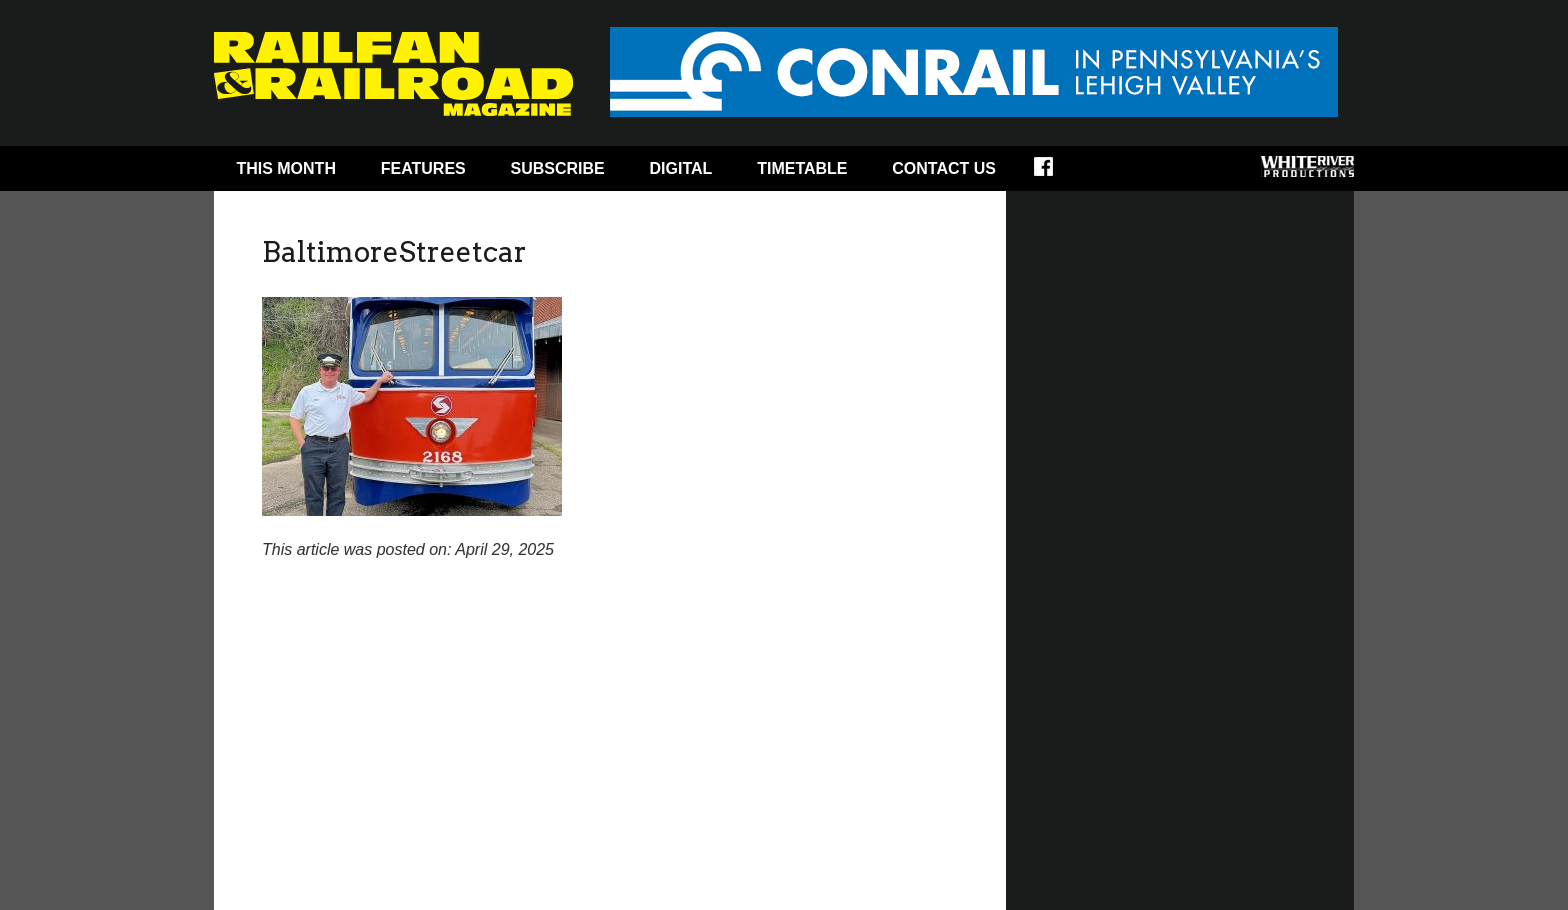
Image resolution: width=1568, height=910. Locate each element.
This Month (286, 168)
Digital (681, 168)
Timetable (802, 168)
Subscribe (558, 168)
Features (423, 168)
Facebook (1056, 173)
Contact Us (944, 168)
